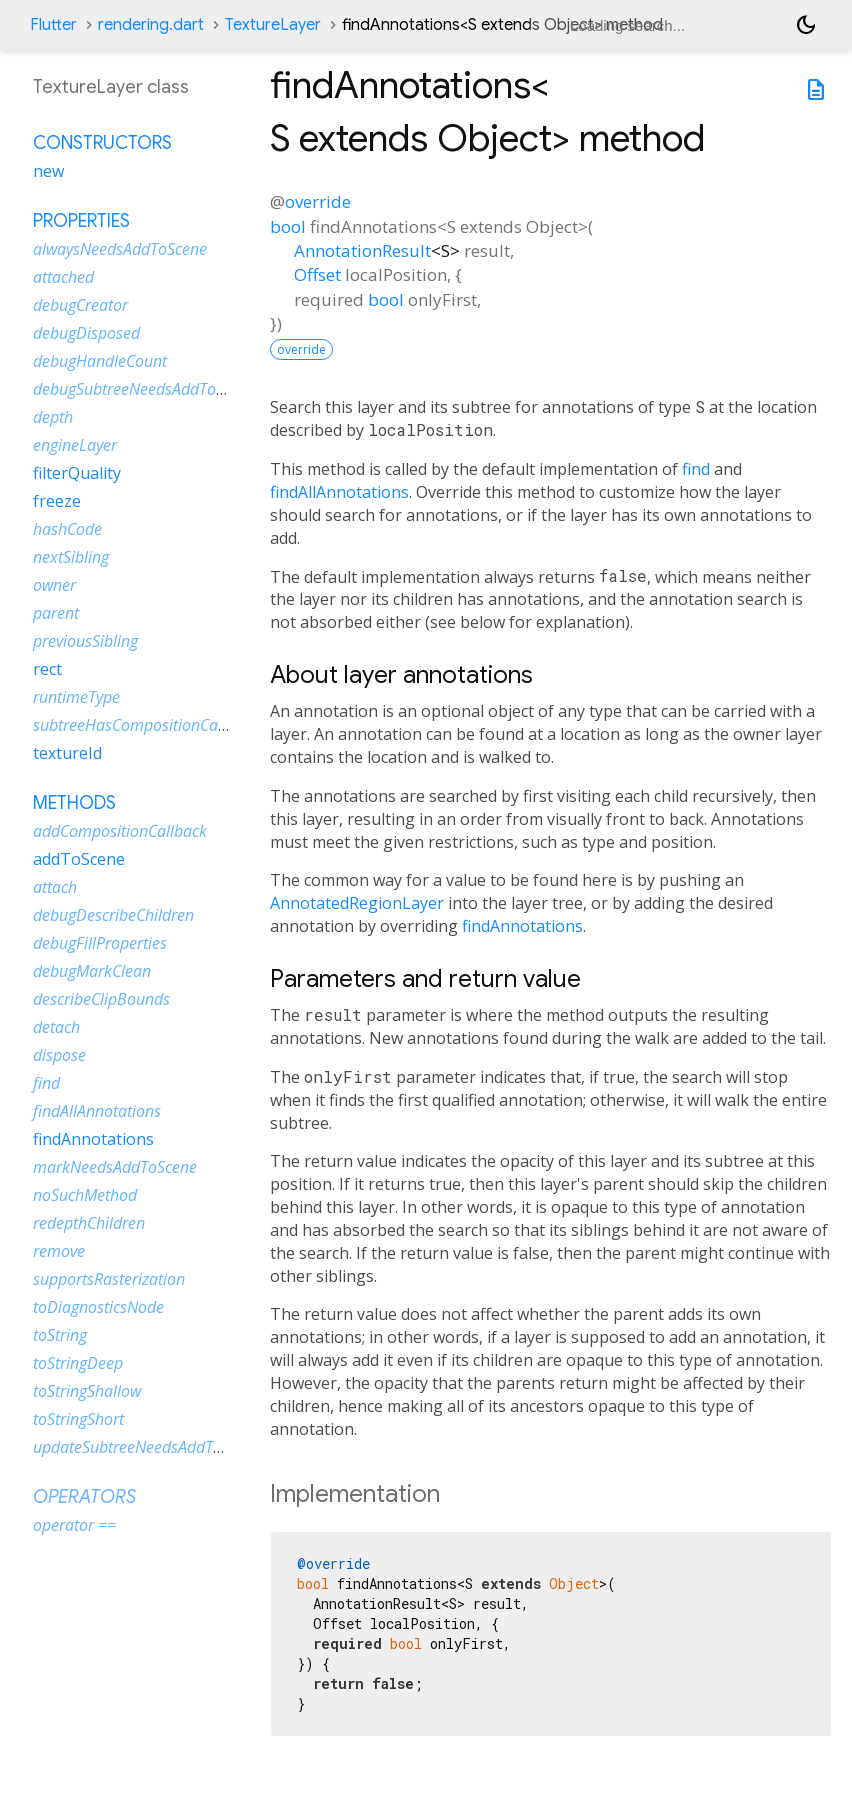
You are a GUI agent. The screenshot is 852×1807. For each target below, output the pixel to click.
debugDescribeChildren (113, 915)
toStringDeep (78, 1363)
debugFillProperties (100, 943)
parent (56, 613)
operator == (74, 1525)
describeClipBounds (101, 999)
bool (288, 226)
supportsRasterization (109, 1279)
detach (56, 1027)
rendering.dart (151, 25)
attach (55, 887)
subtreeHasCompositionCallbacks (149, 725)
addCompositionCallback (120, 831)
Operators (84, 1497)
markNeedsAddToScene (115, 1167)
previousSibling (85, 641)
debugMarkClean (92, 971)
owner (54, 585)
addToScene (79, 859)
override (318, 201)
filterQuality (77, 473)
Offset (317, 274)
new (48, 171)
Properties (81, 221)
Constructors (102, 143)
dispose (59, 1055)
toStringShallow (87, 1391)
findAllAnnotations (339, 492)
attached (63, 277)
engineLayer (75, 445)
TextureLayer (273, 25)
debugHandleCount (100, 361)
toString (60, 1335)
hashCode (67, 529)
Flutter (53, 25)
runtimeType (76, 697)
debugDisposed (86, 333)
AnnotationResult (362, 250)
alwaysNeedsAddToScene (120, 249)
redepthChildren (89, 1223)
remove (59, 1251)
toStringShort (78, 1419)
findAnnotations (522, 926)
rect (47, 669)
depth (53, 417)
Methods (74, 803)
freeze (57, 501)
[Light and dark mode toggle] (806, 25)
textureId (67, 753)
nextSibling (71, 557)
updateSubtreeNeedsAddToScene (147, 1447)
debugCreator (80, 305)
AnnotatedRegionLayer (357, 903)
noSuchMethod (85, 1195)
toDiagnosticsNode (98, 1307)
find (696, 469)
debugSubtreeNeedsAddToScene (144, 389)
